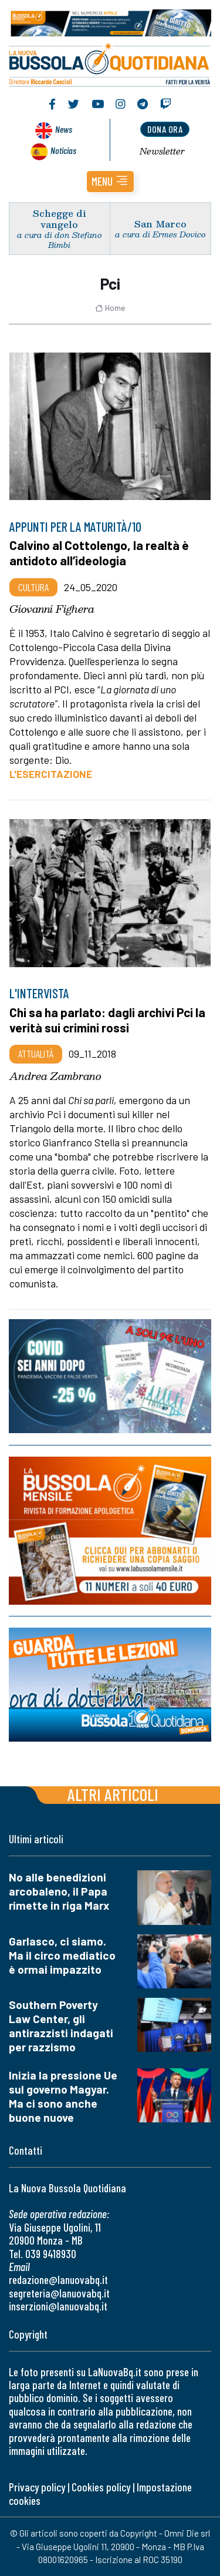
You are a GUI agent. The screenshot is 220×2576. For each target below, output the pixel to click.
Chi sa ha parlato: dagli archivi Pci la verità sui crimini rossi (107, 1020)
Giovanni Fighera (51, 608)
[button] (110, 181)
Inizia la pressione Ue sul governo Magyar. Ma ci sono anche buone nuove (63, 2096)
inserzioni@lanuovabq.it (58, 2306)
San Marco (160, 223)
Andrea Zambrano (55, 1076)
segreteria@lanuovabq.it (59, 2293)
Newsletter (162, 151)
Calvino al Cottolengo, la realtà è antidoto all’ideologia (99, 553)
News (63, 129)
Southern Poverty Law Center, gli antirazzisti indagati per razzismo (61, 2026)
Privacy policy (37, 2487)
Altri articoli (112, 1794)
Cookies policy (101, 2487)
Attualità (35, 1053)
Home (110, 308)
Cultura (33, 587)
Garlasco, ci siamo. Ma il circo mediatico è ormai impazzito (62, 1955)
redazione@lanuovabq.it (58, 2279)
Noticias (63, 150)
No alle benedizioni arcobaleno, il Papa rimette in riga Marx (59, 1891)
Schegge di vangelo (59, 219)
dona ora (164, 129)
